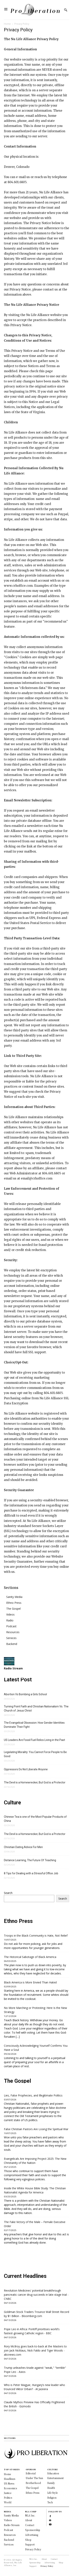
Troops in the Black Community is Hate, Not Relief (36, 1935)
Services (11, 1638)
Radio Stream (11, 2525)
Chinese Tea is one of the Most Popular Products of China (35, 1818)
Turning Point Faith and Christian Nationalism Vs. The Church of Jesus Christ (36, 1708)
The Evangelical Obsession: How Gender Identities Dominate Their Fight (34, 1724)
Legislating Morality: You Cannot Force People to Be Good (35, 1754)
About (28, 2520)
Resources (12, 1632)
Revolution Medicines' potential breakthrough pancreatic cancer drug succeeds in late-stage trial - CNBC (36, 2295)
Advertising (31, 2534)
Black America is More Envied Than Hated (30, 1982)
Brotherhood (33, 2483)
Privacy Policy (33, 2549)
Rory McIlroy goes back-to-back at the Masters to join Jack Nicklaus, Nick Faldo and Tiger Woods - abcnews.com (35, 2350)
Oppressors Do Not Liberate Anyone (26, 1769)
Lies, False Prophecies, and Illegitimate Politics (33, 2095)
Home (7, 23)
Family (51, 2483)
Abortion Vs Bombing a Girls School (25, 1694)
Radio (9, 1620)
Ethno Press (13, 1603)
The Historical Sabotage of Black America (30, 1957)
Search (8, 1893)
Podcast (11, 1626)
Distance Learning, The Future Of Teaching (30, 1860)
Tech (50, 2502)
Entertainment (55, 2478)
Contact (29, 2525)
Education (53, 2473)
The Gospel (13, 1608)
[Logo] (35, 10)
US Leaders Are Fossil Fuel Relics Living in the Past (34, 1739)
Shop (28, 2539)
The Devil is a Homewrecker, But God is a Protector (34, 1782)
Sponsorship (32, 2530)
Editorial (31, 2473)
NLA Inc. (30, 2515)
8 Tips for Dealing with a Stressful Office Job (31, 1873)
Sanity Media (14, 1597)
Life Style (52, 2492)
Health (51, 2487)
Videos (10, 1614)
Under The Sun (34, 2478)
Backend (11, 1644)
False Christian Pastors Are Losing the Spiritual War (36, 2129)
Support (30, 2544)
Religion (51, 2497)
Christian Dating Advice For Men (23, 1847)
